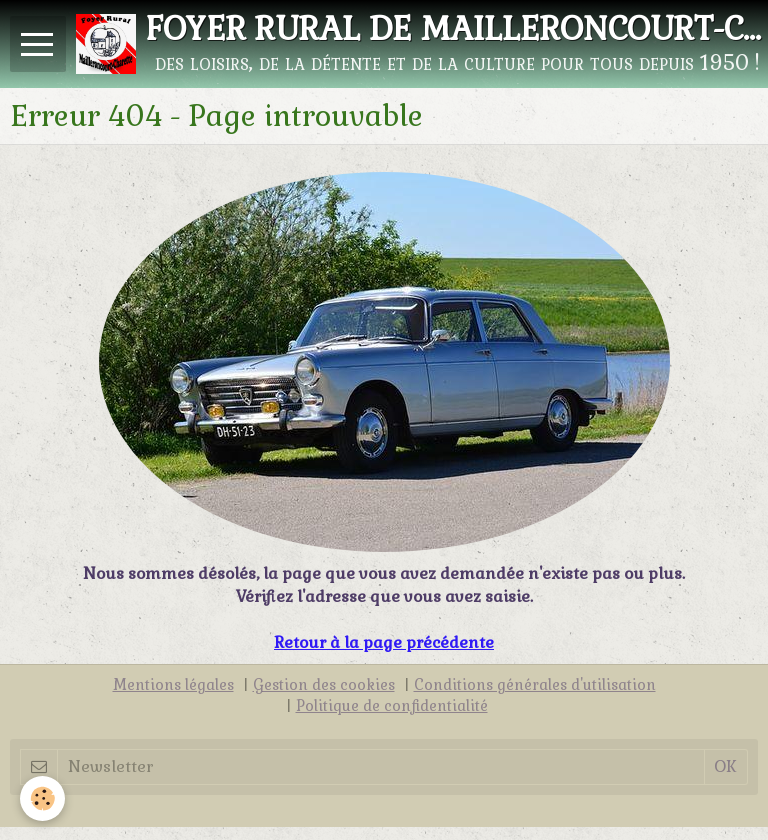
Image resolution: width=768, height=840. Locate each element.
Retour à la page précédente (384, 642)
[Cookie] (42, 798)
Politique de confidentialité (392, 706)
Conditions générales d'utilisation (535, 685)
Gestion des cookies (324, 685)
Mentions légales (173, 685)
